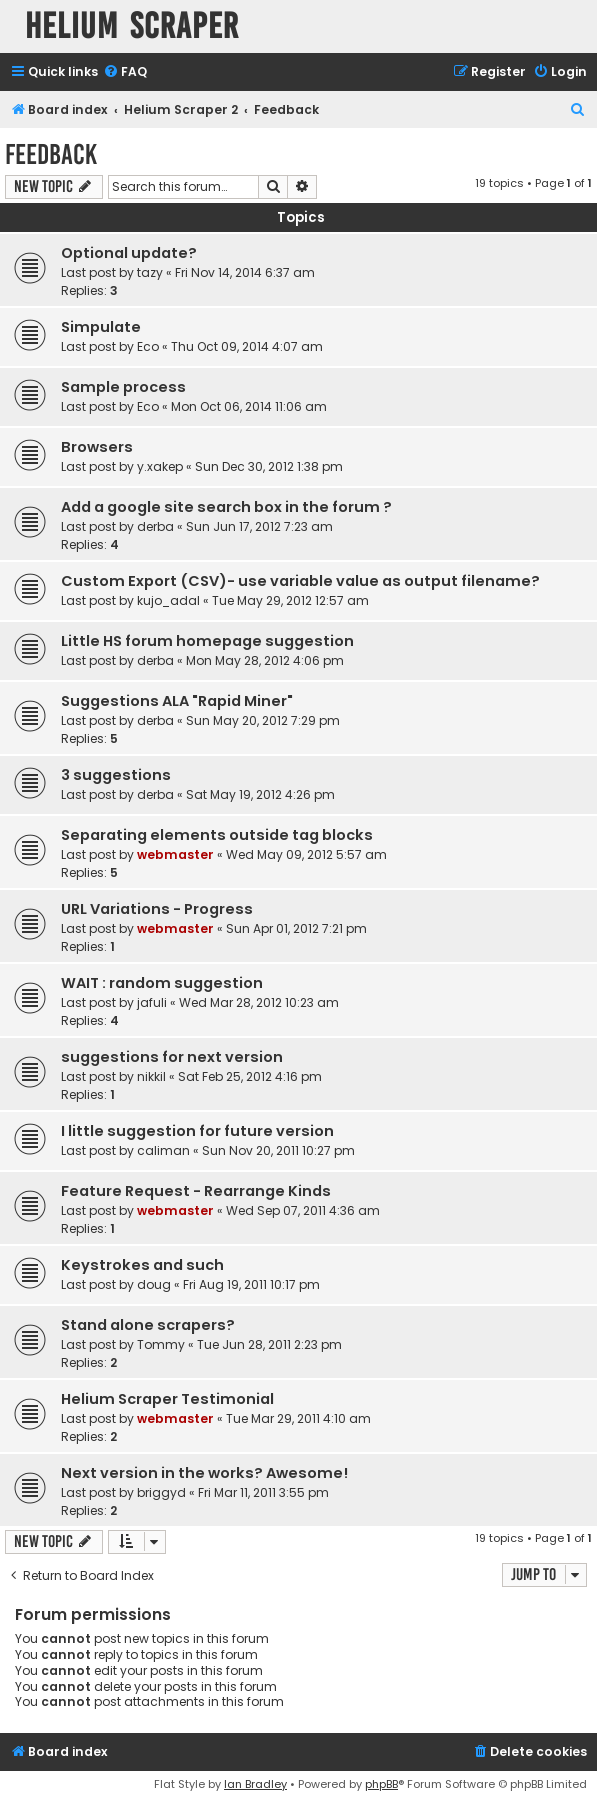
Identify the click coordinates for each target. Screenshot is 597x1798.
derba (155, 526)
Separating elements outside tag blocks (217, 835)
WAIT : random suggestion (162, 983)
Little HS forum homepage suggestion (207, 641)
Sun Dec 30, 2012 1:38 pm (269, 466)
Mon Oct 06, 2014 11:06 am (249, 406)
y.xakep (160, 466)
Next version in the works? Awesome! (204, 1473)
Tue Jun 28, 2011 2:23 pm (269, 1344)
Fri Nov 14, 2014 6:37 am (245, 272)
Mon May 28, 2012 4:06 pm (265, 660)
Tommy (161, 1344)
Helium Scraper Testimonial (167, 1399)
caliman (163, 1150)
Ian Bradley (255, 1784)
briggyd (161, 1492)
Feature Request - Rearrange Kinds (196, 1191)
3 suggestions (116, 775)
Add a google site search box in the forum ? (226, 507)
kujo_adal (168, 600)
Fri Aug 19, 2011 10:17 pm (251, 1284)
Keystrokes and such (142, 1265)
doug (154, 1284)
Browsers (97, 447)
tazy (150, 272)
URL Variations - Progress (157, 909)
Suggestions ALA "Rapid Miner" (177, 701)
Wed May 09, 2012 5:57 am (306, 854)
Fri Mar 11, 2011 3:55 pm (263, 1492)
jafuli (152, 1002)
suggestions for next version (172, 1057)
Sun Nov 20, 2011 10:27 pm (278, 1150)
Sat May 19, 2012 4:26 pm (260, 794)
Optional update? (129, 253)
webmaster (175, 854)
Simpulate (101, 327)
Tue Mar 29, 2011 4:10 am (298, 1418)
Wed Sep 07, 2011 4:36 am (303, 1210)
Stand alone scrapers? (148, 1325)
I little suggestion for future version (197, 1131)
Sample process (123, 387)
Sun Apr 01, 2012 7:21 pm (296, 928)
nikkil (151, 1076)
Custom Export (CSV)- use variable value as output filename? (300, 581)
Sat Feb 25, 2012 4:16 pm (250, 1076)
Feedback (51, 154)
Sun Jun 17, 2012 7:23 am (259, 526)
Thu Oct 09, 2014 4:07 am (247, 346)
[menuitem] (125, 72)
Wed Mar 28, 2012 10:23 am (259, 1002)
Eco (148, 346)
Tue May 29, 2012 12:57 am (290, 600)
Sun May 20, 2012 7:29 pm (263, 720)
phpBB (381, 1784)
